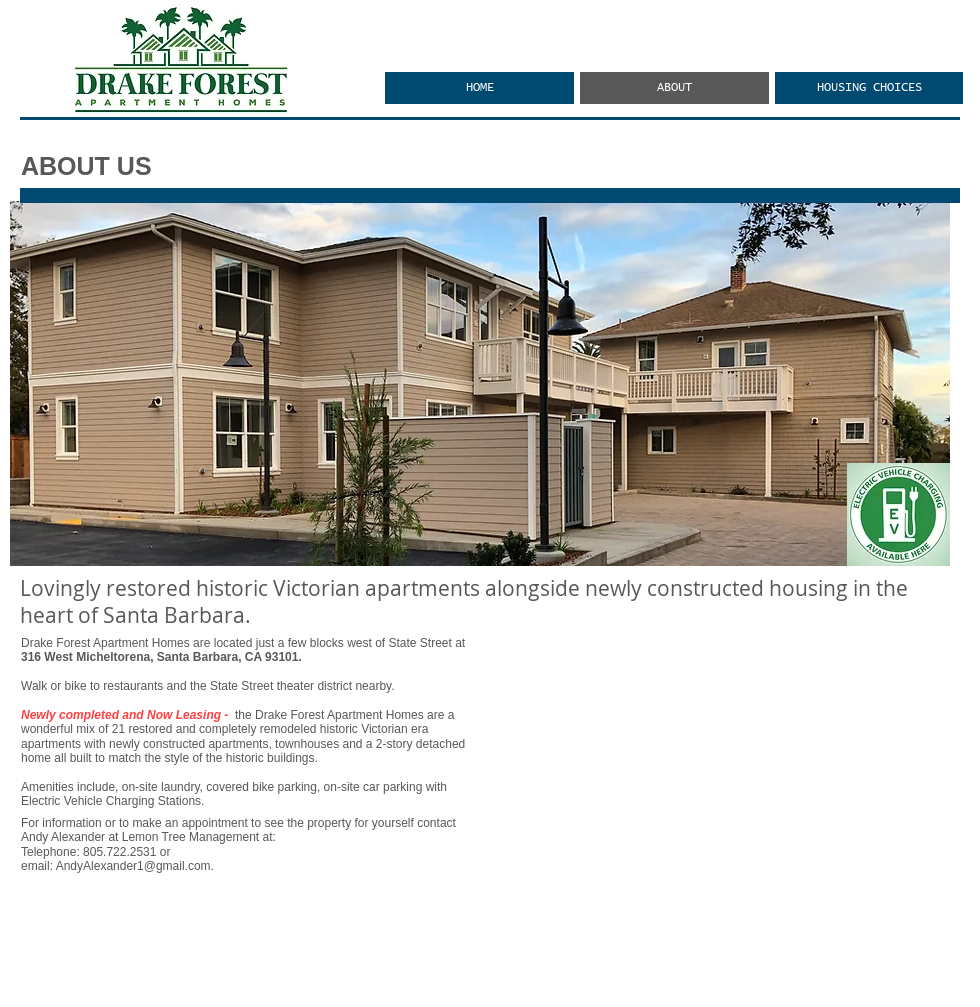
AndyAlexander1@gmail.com (133, 866)
